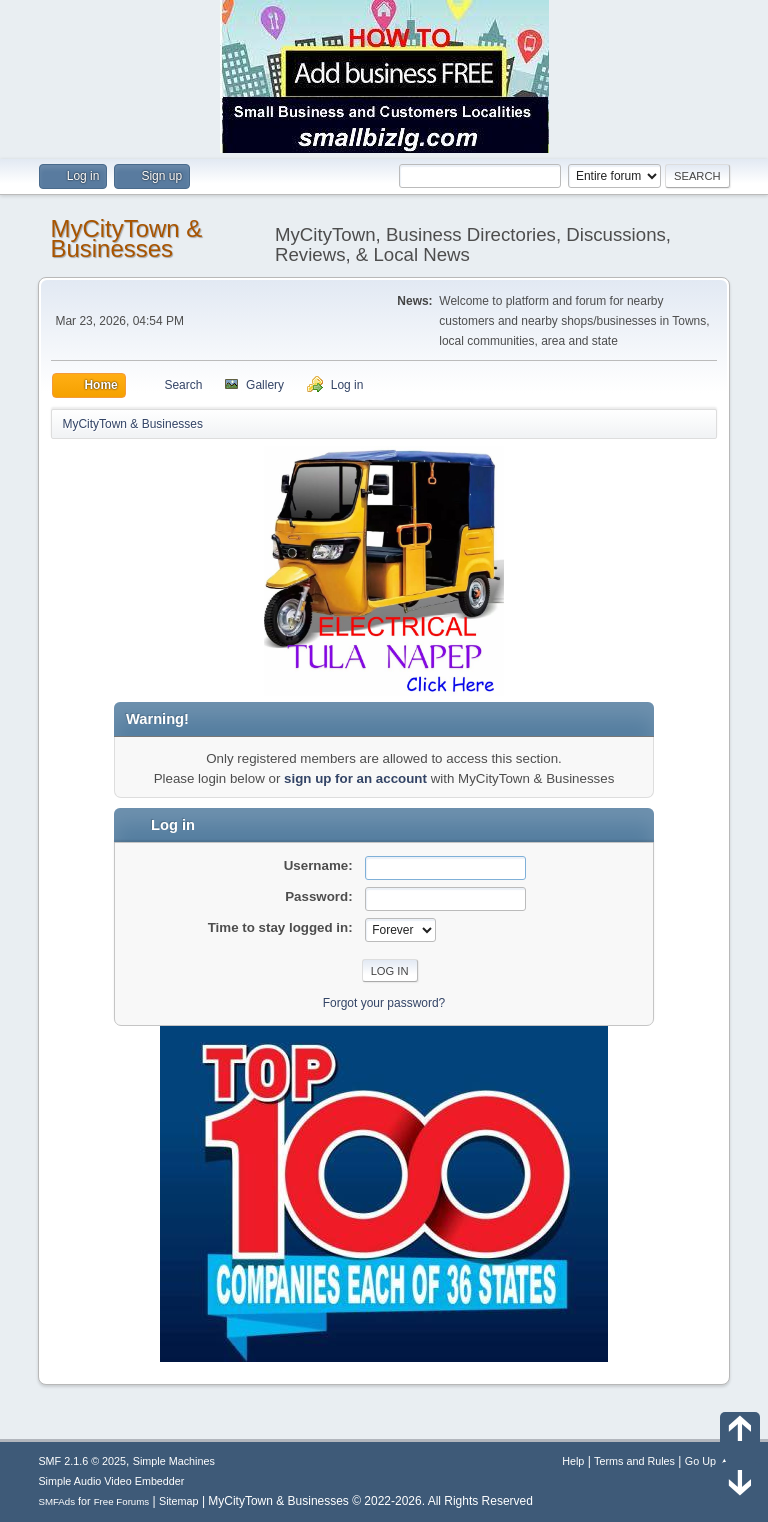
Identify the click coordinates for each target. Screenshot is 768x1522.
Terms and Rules (634, 1461)
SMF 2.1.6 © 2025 (82, 1461)
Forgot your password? (384, 1003)
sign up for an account (355, 778)
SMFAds (56, 1501)
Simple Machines (174, 1461)
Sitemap (179, 1501)
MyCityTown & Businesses (126, 238)
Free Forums (122, 1501)
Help (573, 1461)
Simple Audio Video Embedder (111, 1481)
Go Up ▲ (707, 1461)
